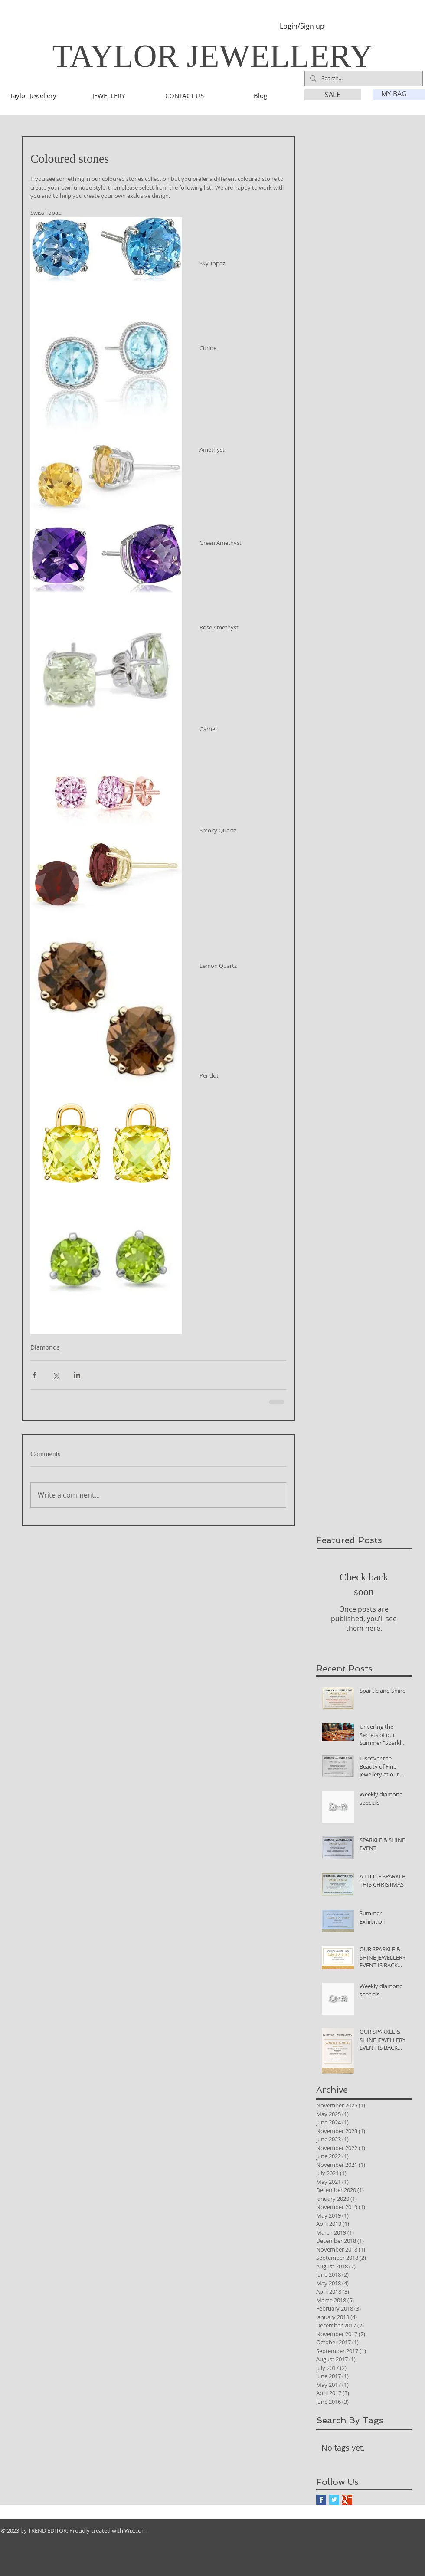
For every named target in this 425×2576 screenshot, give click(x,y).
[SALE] (332, 94)
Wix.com (135, 2530)
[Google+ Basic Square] (347, 2500)
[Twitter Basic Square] (334, 2500)
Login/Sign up (302, 26)
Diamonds (45, 1347)
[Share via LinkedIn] (77, 1375)
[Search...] (362, 78)
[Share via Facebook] (34, 1375)
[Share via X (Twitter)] (56, 1375)
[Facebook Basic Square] (321, 2500)
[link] (399, 94)
